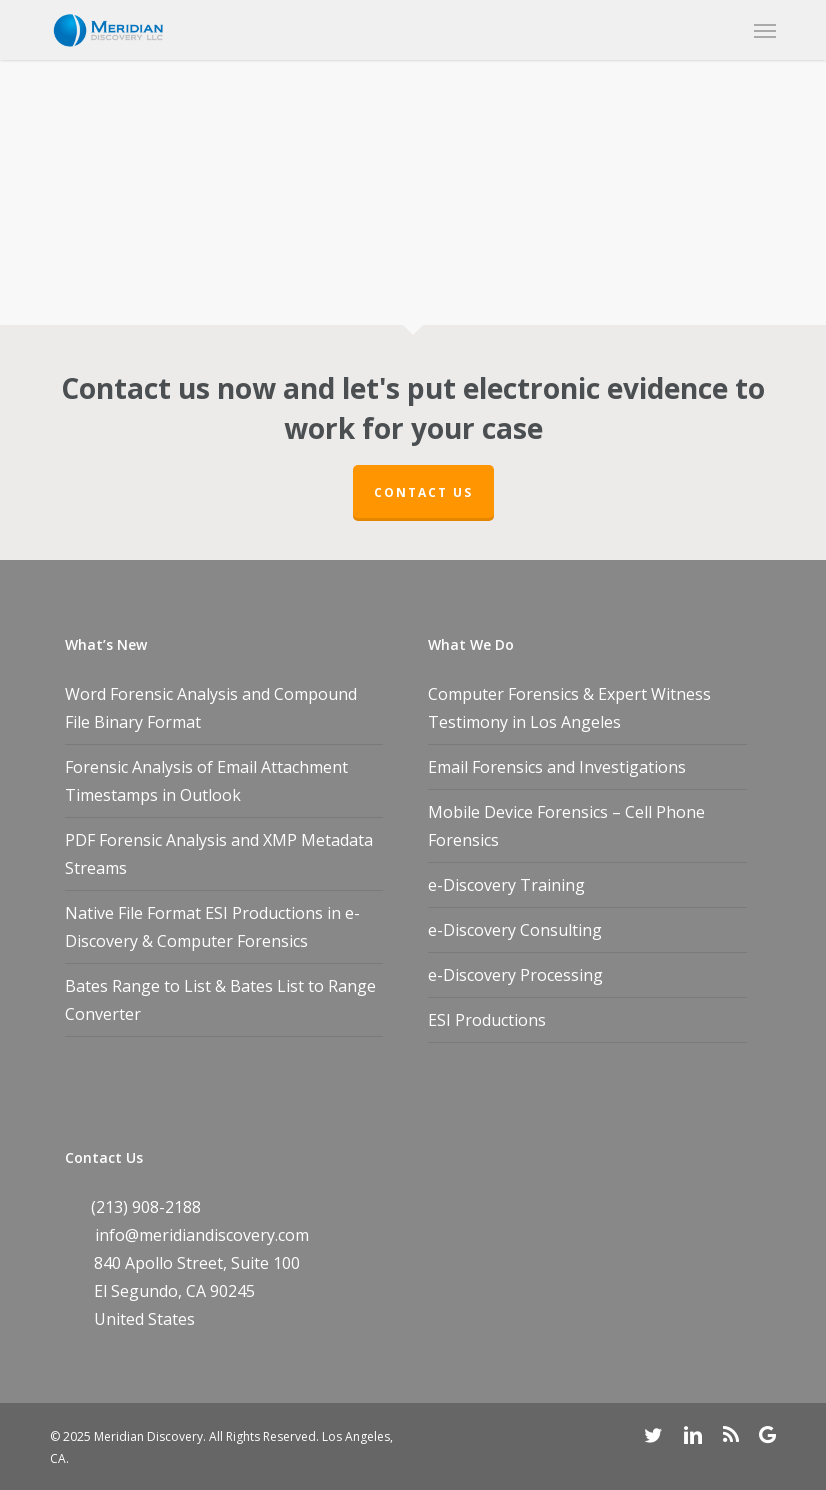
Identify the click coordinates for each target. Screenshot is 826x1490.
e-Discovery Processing (515, 975)
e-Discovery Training (506, 885)
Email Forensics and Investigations (557, 767)
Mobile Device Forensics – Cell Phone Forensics (566, 826)
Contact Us (423, 492)
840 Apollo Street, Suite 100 (197, 1263)
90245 (232, 1291)
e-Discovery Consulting (515, 930)
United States (144, 1319)
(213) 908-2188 (146, 1207)
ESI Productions (487, 1020)
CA (196, 1291)
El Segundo (136, 1291)
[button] (765, 30)
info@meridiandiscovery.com (202, 1235)
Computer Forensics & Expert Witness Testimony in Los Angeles (569, 708)
